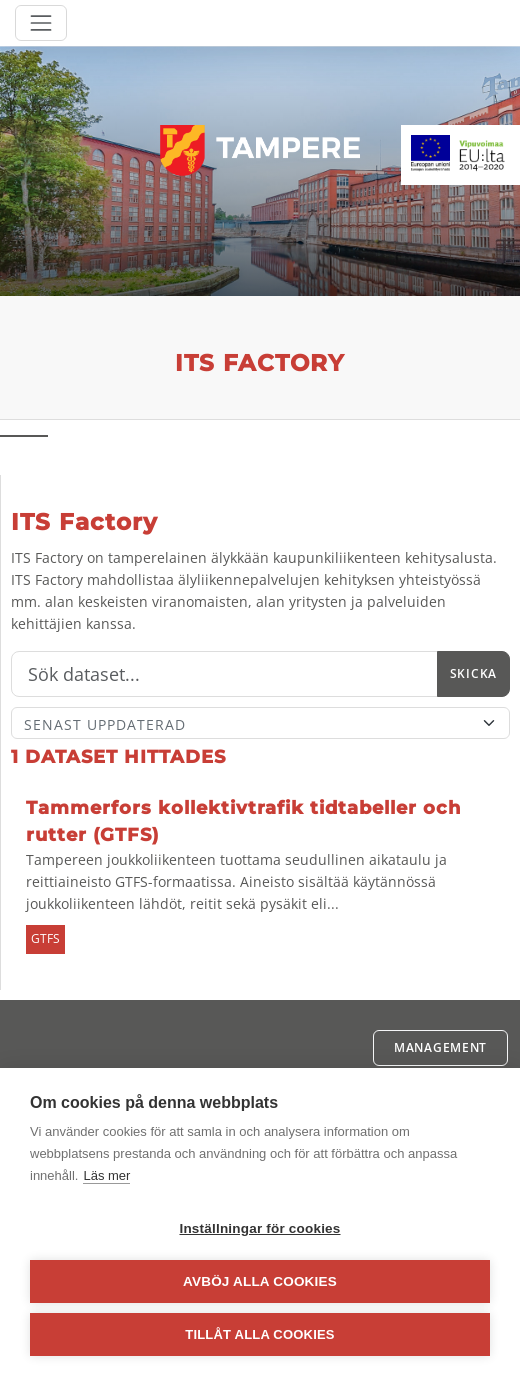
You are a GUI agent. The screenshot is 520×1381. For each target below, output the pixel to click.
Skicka (473, 673)
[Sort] (260, 723)
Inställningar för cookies (259, 1228)
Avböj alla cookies (260, 1281)
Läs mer (106, 1175)
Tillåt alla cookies (259, 1334)
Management (440, 1047)
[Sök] (224, 674)
